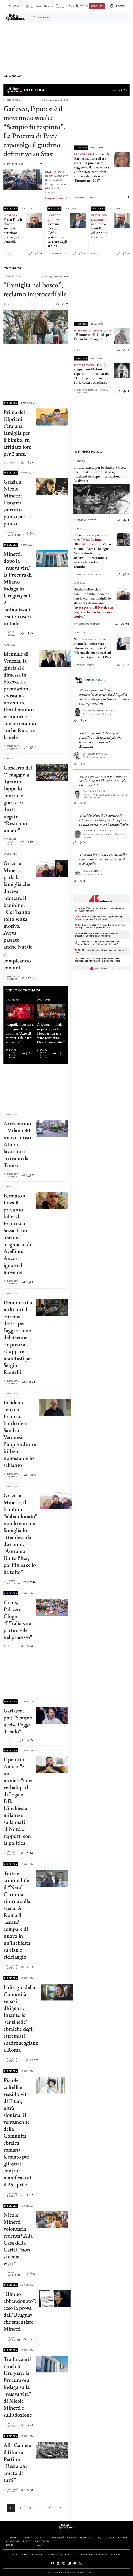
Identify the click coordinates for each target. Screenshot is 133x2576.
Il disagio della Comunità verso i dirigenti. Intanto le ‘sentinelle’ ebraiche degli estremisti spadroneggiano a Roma (20, 2018)
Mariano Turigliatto (97, 830)
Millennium (48, 6)
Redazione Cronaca (11, 747)
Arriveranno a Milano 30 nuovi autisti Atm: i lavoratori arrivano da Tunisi (17, 1144)
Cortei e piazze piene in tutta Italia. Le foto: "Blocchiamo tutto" (90, 539)
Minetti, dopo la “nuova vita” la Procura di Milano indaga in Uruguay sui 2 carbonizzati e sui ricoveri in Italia (17, 588)
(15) (82, 763)
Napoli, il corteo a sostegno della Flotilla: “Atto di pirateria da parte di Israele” (20, 1033)
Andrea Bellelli (94, 791)
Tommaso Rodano (10, 2490)
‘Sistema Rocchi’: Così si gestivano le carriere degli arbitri (57, 234)
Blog (38, 6)
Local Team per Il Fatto (11, 1053)
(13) (32, 2339)
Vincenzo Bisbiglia (10, 1967)
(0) (39, 164)
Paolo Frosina (83, 664)
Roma (90, 548)
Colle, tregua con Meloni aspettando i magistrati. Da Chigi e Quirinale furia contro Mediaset (91, 373)
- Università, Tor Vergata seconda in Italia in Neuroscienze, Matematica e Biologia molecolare (98, 959)
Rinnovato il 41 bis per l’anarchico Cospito (92, 336)
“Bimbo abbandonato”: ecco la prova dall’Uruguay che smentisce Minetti (19, 2311)
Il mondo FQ (82, 6)
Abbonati (97, 6)
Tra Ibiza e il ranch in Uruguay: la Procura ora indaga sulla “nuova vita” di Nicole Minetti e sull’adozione (17, 2386)
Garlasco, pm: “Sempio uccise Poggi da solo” (17, 1721)
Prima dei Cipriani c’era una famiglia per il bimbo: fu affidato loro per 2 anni (17, 432)
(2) (30, 841)
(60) (32, 1382)
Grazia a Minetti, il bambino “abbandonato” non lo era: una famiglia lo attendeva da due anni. (92, 596)
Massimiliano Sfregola (98, 710)
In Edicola (29, 6)
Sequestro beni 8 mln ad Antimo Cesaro (99, 230)
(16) (82, 842)
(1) (33, 747)
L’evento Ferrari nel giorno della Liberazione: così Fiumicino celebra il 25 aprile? (104, 859)
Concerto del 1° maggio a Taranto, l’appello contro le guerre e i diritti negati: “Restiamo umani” (17, 799)
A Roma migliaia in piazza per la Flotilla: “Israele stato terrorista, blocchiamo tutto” (51, 1033)
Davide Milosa (13, 164)
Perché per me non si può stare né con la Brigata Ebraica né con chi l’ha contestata (103, 781)
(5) (30, 1853)
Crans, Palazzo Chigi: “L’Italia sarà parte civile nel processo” (17, 1620)
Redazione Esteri (85, 520)
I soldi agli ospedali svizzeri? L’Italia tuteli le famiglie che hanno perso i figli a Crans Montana (100, 740)
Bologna (103, 548)
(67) (83, 803)
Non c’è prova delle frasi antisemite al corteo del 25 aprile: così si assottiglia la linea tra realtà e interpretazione (104, 696)
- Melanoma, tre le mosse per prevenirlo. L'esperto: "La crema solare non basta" (96, 934)
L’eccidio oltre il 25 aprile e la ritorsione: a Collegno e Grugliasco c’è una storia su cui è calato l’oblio (103, 820)
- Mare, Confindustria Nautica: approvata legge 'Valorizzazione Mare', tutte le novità (99, 918)
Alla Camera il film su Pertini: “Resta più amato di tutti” (17, 2462)
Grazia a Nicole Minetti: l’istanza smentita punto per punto (14, 502)
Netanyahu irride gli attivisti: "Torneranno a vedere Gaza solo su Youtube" (90, 560)
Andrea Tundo (84, 197)
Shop (71, 6)
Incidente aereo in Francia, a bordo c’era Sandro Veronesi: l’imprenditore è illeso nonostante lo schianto (19, 1434)
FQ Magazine (60, 6)
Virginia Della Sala (9, 842)
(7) (31, 1175)
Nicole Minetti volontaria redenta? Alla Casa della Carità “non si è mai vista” (18, 2239)
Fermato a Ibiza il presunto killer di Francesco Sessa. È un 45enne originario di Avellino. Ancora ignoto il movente (17, 1234)
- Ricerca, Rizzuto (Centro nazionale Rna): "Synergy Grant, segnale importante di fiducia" (97, 943)
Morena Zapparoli (95, 753)
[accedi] (118, 6)
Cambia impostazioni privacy (42, 2541)
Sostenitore (92, 871)
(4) (82, 881)
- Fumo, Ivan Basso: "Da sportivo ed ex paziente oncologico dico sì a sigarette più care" (100, 926)
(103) (33, 1582)
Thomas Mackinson (11, 533)
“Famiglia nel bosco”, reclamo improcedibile (34, 289)
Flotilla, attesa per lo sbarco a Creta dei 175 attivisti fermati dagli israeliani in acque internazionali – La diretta (99, 474)
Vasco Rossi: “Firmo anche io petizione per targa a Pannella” (12, 230)
